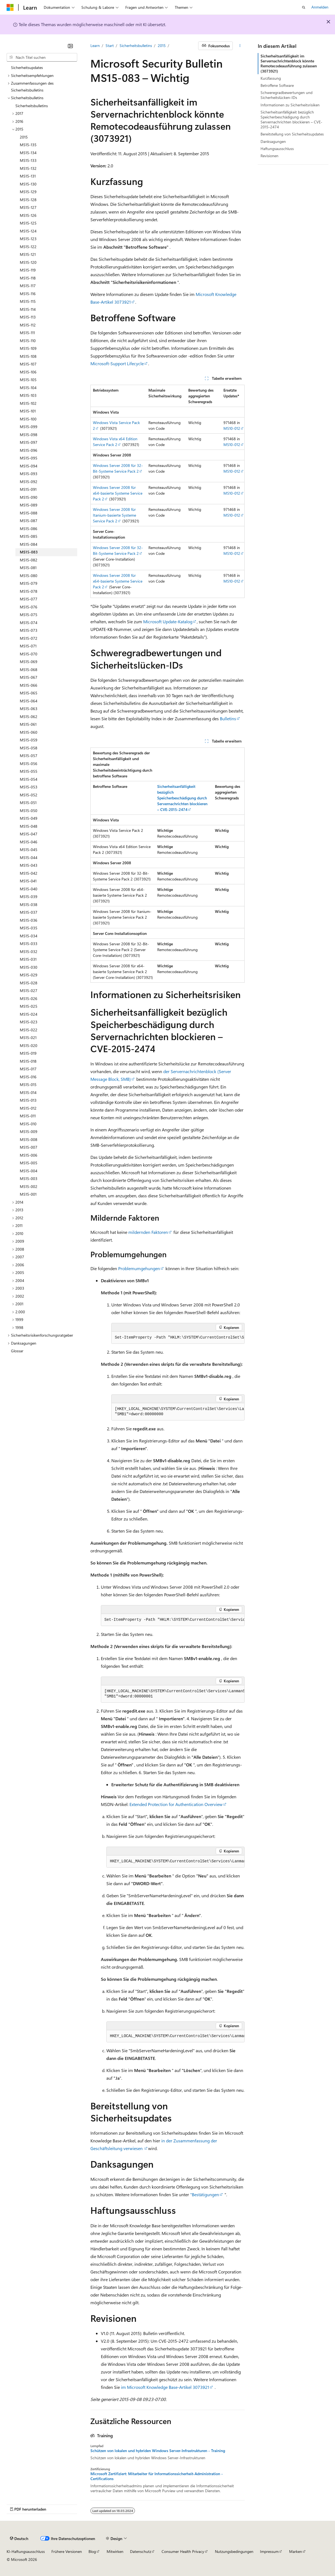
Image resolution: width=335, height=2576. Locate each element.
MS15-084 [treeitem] (28, 544)
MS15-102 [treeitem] (28, 403)
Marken (295, 2551)
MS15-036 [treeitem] (28, 920)
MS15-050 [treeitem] (28, 810)
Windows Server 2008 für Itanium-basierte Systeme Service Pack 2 (114, 515)
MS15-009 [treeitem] (28, 1131)
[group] (178, 1338)
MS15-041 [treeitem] (28, 880)
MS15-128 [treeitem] (28, 199)
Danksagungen (273, 141)
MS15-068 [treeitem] (28, 669)
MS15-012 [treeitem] (28, 1108)
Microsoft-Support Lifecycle (117, 363)
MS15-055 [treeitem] (28, 771)
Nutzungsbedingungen (234, 2551)
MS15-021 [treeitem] (28, 1037)
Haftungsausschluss (277, 148)
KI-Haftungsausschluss (26, 2551)
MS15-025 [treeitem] (28, 1006)
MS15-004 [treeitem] (28, 1170)
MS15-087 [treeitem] (28, 520)
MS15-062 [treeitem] (28, 716)
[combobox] (42, 57)
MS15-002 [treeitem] (28, 1186)
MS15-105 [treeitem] (28, 379)
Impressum (269, 2551)
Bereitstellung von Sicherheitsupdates (292, 134)
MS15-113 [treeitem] (28, 317)
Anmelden (319, 7)
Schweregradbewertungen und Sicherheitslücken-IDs (286, 95)
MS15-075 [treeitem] (28, 614)
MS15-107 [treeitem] (28, 364)
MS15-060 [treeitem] (28, 732)
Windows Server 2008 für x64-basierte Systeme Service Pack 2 (117, 493)
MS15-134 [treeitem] (28, 152)
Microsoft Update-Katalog (167, 621)
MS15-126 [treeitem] (28, 215)
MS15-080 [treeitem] (28, 575)
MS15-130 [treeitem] (28, 184)
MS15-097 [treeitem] (28, 442)
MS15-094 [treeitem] (28, 466)
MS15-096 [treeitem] (28, 450)
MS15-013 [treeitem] (28, 1100)
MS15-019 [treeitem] (28, 1053)
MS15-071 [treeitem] (28, 646)
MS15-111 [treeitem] (27, 332)
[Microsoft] (10, 7)
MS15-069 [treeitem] (28, 661)
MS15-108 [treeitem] (28, 356)
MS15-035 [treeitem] (28, 927)
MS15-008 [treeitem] (28, 1139)
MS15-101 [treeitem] (28, 411)
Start (110, 45)
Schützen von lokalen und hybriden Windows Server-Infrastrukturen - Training (157, 2450)
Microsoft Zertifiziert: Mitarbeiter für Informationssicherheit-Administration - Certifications (156, 2476)
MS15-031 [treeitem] (28, 959)
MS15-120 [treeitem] (28, 262)
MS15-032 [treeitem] (28, 951)
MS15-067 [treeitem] (28, 677)
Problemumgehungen (139, 1268)
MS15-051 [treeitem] (28, 802)
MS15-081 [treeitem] (28, 567)
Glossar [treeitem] (17, 1350)
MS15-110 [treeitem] (28, 340)
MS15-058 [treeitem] (28, 747)
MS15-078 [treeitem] (28, 591)
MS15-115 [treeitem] (28, 301)
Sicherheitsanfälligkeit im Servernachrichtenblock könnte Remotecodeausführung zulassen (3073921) (289, 63)
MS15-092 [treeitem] (28, 481)
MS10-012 (231, 428)
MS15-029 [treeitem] (28, 974)
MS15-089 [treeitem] (28, 505)
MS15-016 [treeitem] (28, 1076)
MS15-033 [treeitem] (28, 943)
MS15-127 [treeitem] (28, 207)
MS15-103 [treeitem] (28, 395)
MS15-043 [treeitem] (28, 865)
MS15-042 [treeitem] (28, 873)
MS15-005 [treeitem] (28, 1162)
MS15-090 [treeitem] (28, 497)
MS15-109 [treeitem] (28, 348)
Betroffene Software (277, 85)
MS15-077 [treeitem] (28, 599)
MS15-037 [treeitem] (28, 912)
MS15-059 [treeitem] (28, 740)
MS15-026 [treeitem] (28, 998)
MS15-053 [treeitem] (28, 787)
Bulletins (228, 718)
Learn (95, 45)
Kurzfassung (271, 78)
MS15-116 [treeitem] (28, 293)
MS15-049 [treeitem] (28, 818)
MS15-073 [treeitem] (28, 630)
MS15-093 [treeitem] (28, 473)
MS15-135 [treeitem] (28, 144)
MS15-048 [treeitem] (28, 826)
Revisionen (269, 155)
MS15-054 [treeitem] (28, 779)
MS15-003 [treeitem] (28, 1178)
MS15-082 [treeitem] (28, 560)
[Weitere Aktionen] (240, 45)
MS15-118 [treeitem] (28, 278)
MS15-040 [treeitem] (28, 888)
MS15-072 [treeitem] (28, 638)
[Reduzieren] (70, 46)
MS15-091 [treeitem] (28, 489)
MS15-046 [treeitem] (28, 841)
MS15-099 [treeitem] (28, 426)
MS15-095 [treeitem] (28, 458)
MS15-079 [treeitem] (28, 583)
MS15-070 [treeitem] (28, 654)
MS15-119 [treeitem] (28, 270)
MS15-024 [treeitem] (28, 1014)
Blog (92, 2551)
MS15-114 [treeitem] (28, 309)
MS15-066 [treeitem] (28, 685)
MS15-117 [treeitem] (28, 285)
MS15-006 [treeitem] (28, 1155)
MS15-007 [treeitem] (28, 1147)
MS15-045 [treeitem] (28, 849)
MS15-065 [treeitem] (28, 693)
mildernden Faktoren (148, 1232)
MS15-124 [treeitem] (28, 231)
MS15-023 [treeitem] (28, 1021)
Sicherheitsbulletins (136, 45)
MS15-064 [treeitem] (28, 700)
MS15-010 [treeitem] (28, 1123)
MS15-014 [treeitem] (28, 1092)
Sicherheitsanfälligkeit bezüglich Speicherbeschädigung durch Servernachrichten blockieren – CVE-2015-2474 (291, 119)
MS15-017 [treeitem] (28, 1068)
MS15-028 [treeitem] (28, 982)
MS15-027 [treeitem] (28, 990)
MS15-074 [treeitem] (28, 622)
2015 (162, 45)
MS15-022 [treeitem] (28, 1029)
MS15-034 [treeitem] (28, 935)
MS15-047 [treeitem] (28, 833)
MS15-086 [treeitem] (28, 528)
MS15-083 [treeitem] (29, 552)
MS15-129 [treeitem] (28, 191)
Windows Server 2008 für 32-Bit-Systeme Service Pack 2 (118, 468)
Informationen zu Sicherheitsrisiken (290, 104)
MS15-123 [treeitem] (28, 238)
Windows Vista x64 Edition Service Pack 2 (115, 441)
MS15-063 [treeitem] (28, 708)
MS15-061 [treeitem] (28, 724)
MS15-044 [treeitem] (28, 857)
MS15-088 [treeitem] (28, 513)
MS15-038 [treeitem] (28, 904)
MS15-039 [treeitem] (28, 896)
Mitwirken (115, 2551)
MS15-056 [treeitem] (28, 763)
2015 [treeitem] (24, 137)
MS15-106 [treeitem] (28, 372)
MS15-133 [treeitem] (28, 160)
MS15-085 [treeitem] (28, 536)
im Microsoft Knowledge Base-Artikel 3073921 (165, 2387)
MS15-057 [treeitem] (28, 755)
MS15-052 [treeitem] (28, 794)
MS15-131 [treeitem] (28, 176)
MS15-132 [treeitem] (28, 168)
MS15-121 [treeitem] (28, 254)
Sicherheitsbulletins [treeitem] (31, 105)
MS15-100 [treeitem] (28, 419)
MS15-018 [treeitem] (28, 1061)
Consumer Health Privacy (183, 2551)
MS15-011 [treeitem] (28, 1115)
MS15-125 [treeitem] (28, 223)
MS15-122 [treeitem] (28, 246)
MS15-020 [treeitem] (28, 1045)
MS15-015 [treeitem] (28, 1084)
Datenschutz (140, 2551)
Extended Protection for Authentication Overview (176, 1804)
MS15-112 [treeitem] (28, 325)
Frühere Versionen (66, 2551)
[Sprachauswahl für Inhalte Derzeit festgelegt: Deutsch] (19, 2538)
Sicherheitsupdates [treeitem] (27, 67)
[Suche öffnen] (303, 7)
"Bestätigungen (204, 2194)
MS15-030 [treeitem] (28, 967)
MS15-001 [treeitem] (28, 1194)
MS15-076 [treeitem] (28, 607)
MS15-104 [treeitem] (28, 387)
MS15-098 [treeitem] (28, 434)
